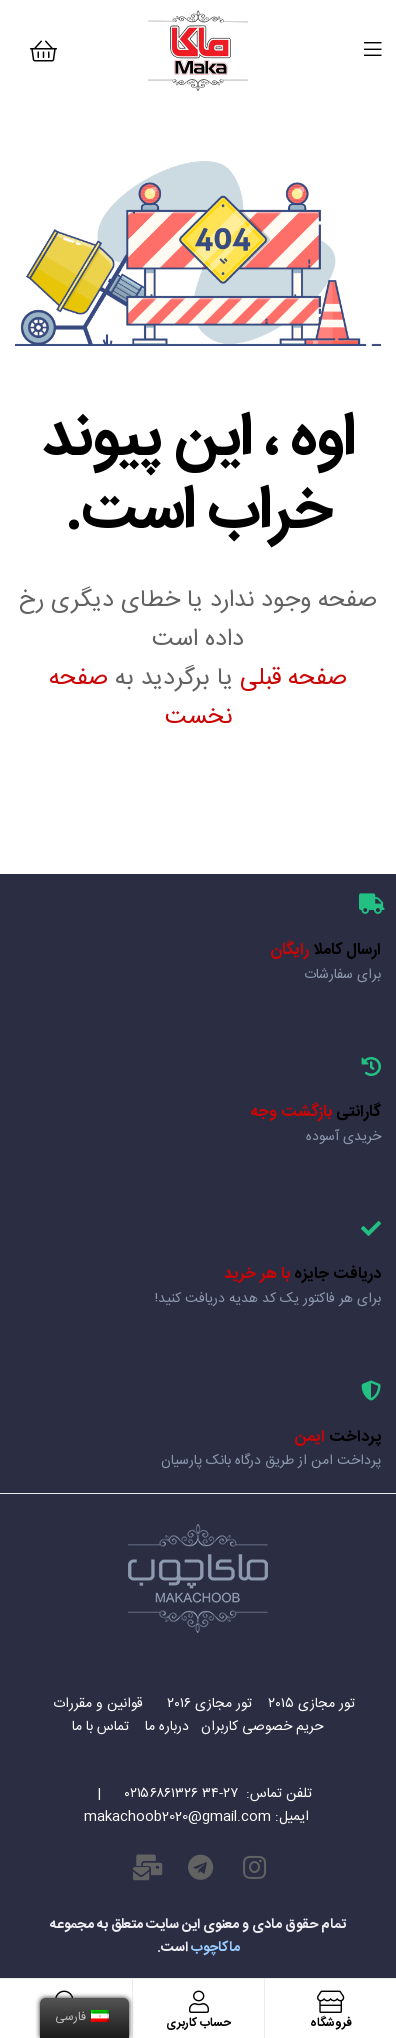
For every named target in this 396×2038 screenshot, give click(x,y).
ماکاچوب (215, 1948)
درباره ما (165, 1727)
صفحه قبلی (293, 679)
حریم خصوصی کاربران (262, 1727)
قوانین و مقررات (96, 1704)
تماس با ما (102, 1727)
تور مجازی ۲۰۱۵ (309, 1704)
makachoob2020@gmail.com (177, 1817)
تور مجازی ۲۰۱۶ (205, 1704)
